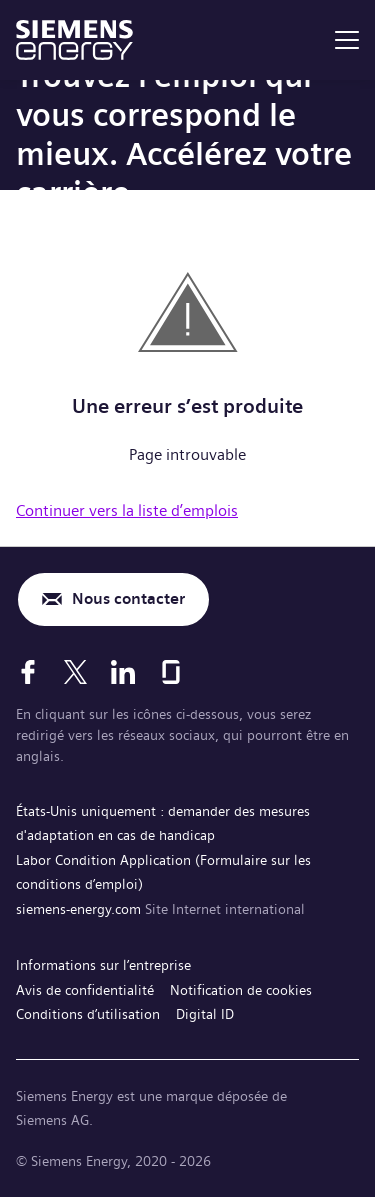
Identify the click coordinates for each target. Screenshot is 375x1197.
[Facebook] (28, 672)
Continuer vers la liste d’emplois (127, 510)
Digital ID (205, 1014)
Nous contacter (128, 598)
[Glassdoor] (171, 672)
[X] (75, 672)
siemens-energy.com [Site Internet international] (80, 909)
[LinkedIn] (123, 672)
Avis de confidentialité (85, 990)
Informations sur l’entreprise (103, 965)
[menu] (347, 40)
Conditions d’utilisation (88, 1014)
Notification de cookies (241, 990)
